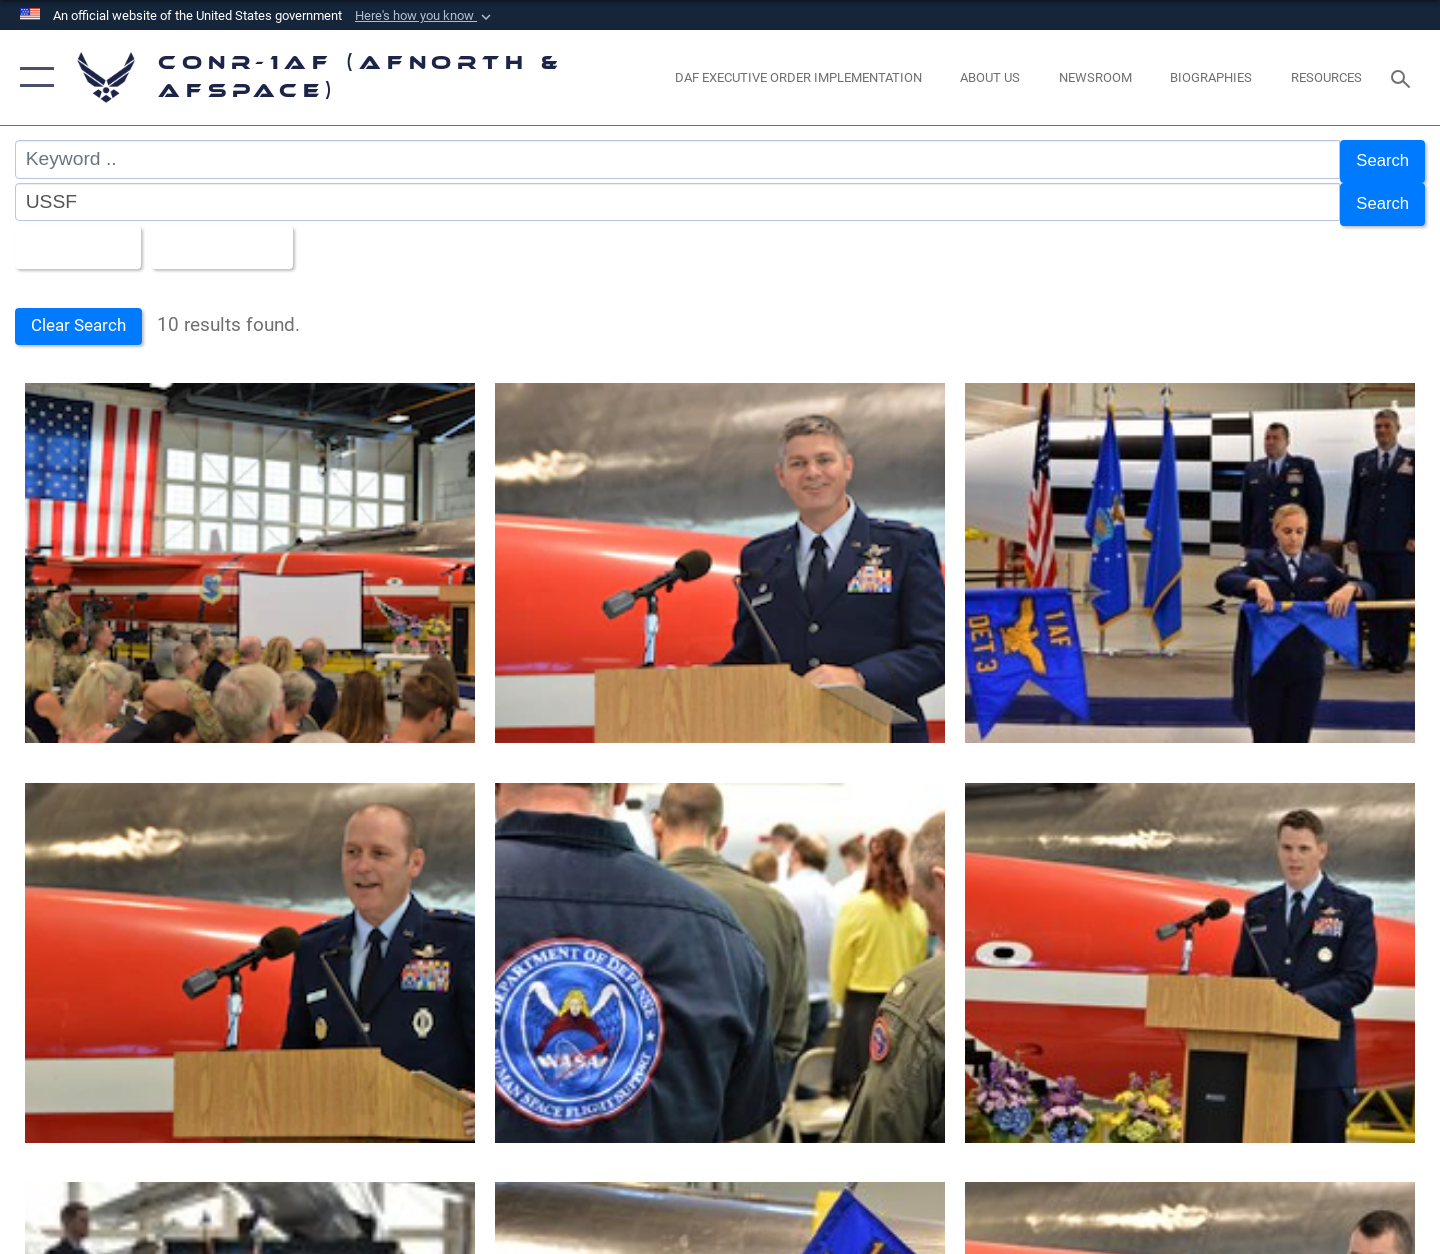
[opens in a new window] (798, 77)
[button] (425, 16)
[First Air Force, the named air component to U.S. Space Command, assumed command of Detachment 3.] (250, 553)
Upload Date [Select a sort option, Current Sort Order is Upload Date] (239, 236)
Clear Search (83, 314)
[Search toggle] (1403, 77)
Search (1378, 159)
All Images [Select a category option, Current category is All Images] (78, 236)
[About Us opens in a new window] (990, 77)
